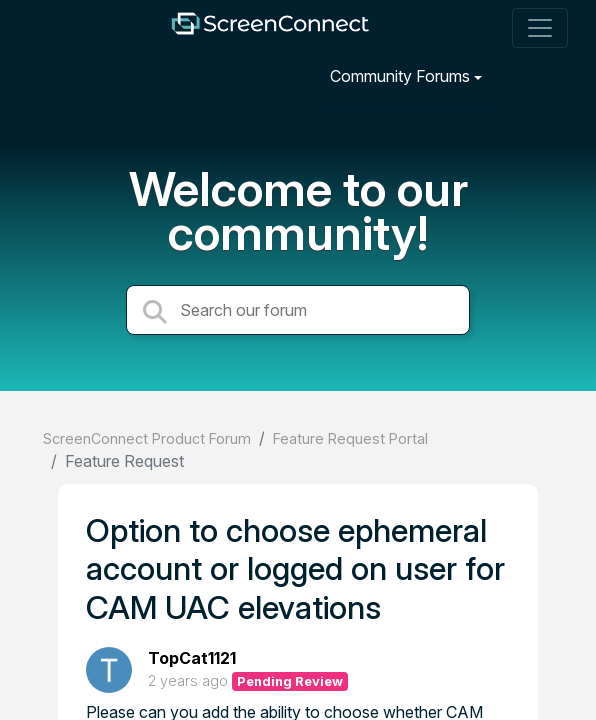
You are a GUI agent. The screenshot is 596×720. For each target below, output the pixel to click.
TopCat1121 (192, 658)
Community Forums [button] (400, 76)
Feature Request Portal (350, 438)
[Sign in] (537, 75)
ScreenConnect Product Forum (147, 438)
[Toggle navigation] (540, 28)
